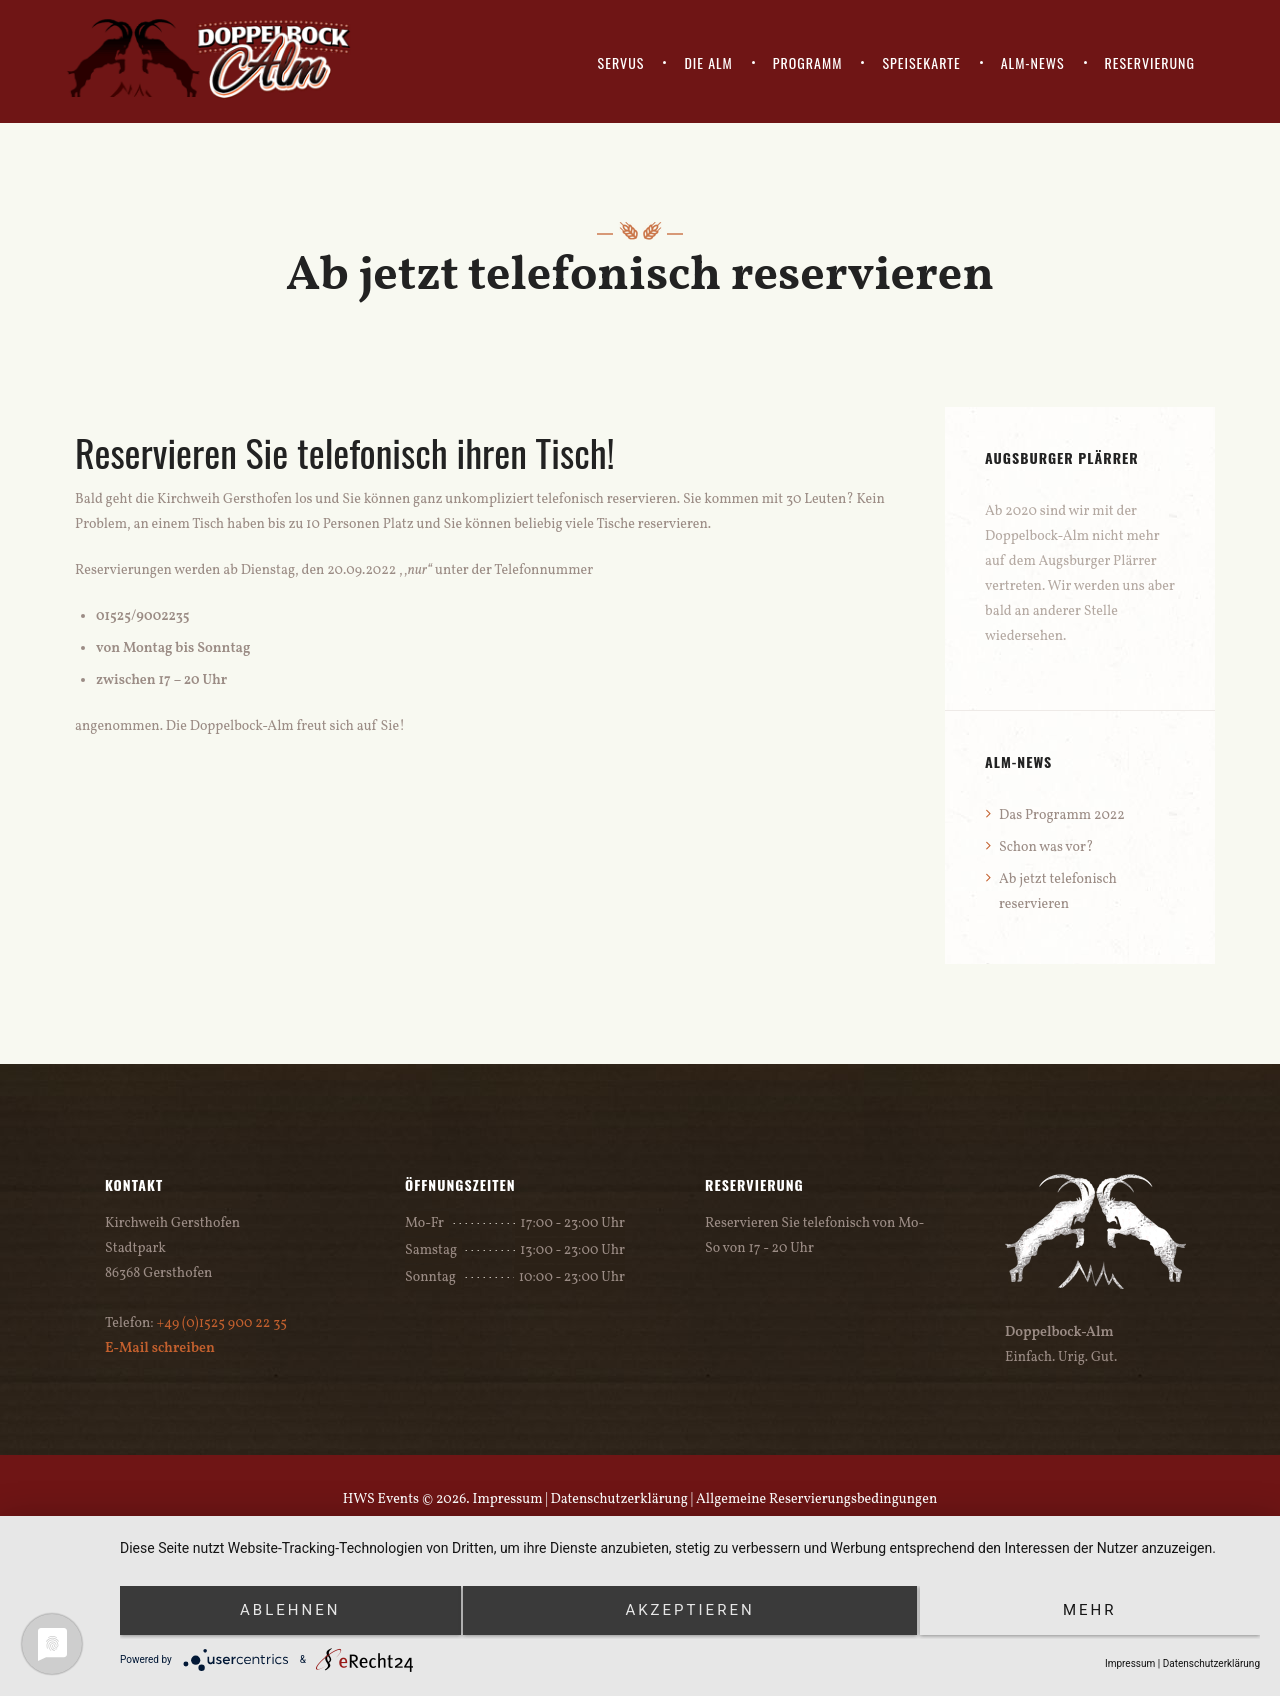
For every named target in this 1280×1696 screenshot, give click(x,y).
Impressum (507, 1499)
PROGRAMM (808, 62)
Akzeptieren (689, 1610)
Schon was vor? (1046, 847)
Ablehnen (290, 1610)
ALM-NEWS (1033, 62)
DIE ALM (708, 62)
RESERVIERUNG (1150, 62)
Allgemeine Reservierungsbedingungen (816, 1499)
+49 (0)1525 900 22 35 (221, 1323)
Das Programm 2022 (1062, 815)
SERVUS (621, 62)
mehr (1090, 1610)
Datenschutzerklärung (619, 1499)
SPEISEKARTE (921, 62)
